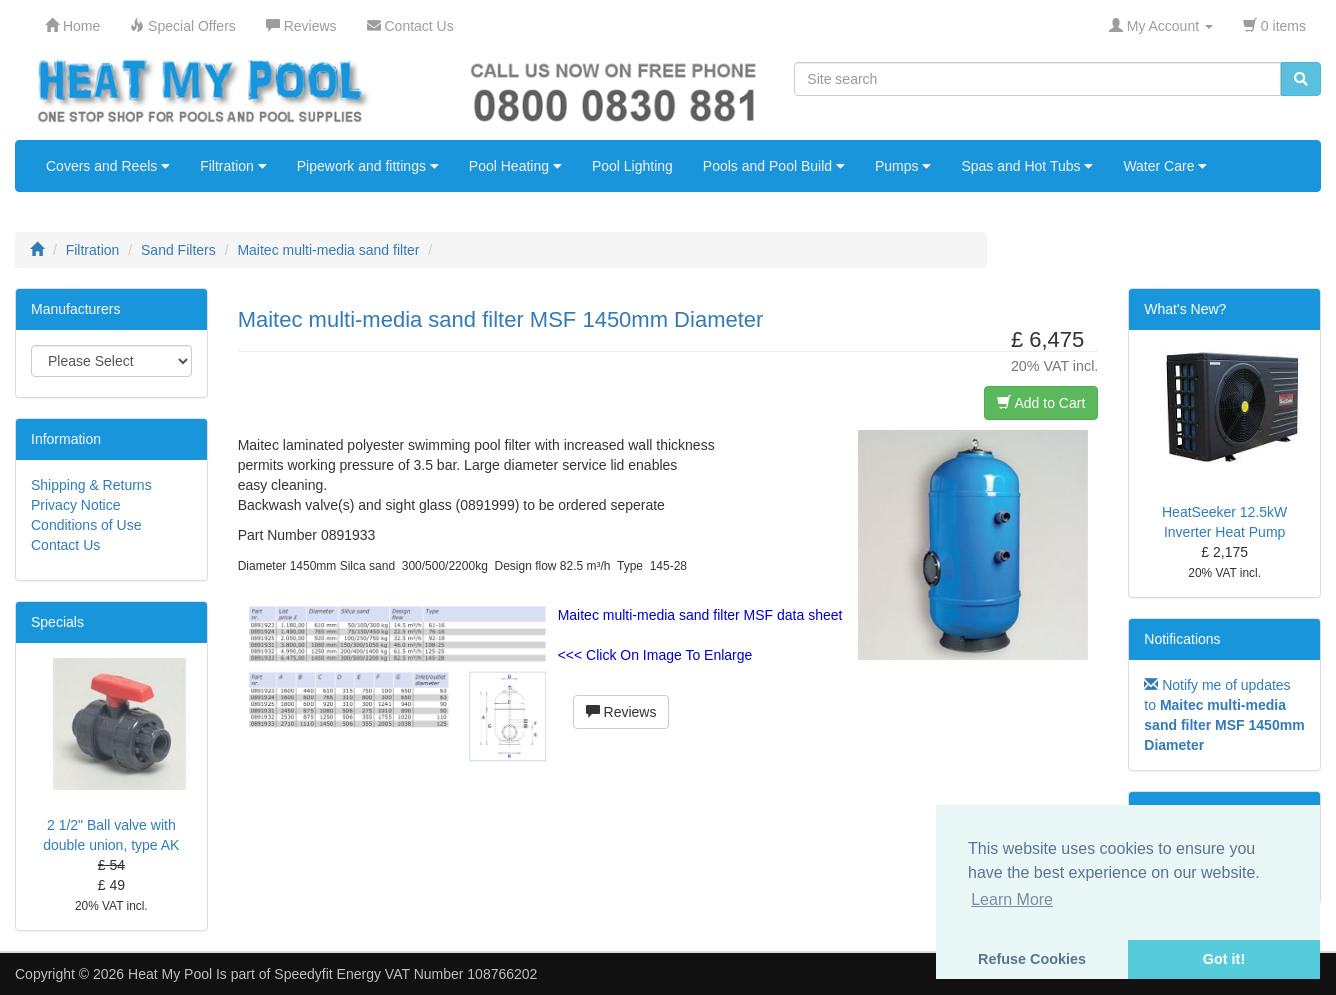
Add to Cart (1041, 403)
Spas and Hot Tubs (1027, 166)
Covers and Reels (108, 166)
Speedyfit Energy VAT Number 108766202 (405, 974)
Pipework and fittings (368, 166)
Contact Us (65, 545)
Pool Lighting (632, 166)
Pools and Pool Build (774, 166)
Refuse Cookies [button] (1032, 959)
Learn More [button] (1012, 899)
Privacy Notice (75, 505)
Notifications (1182, 639)
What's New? (1185, 309)
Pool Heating (515, 166)
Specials (57, 622)
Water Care (1165, 166)
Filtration (233, 166)
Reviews (621, 712)
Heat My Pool (170, 974)
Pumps (903, 166)
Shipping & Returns (91, 485)
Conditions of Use (86, 525)
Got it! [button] (1224, 959)
